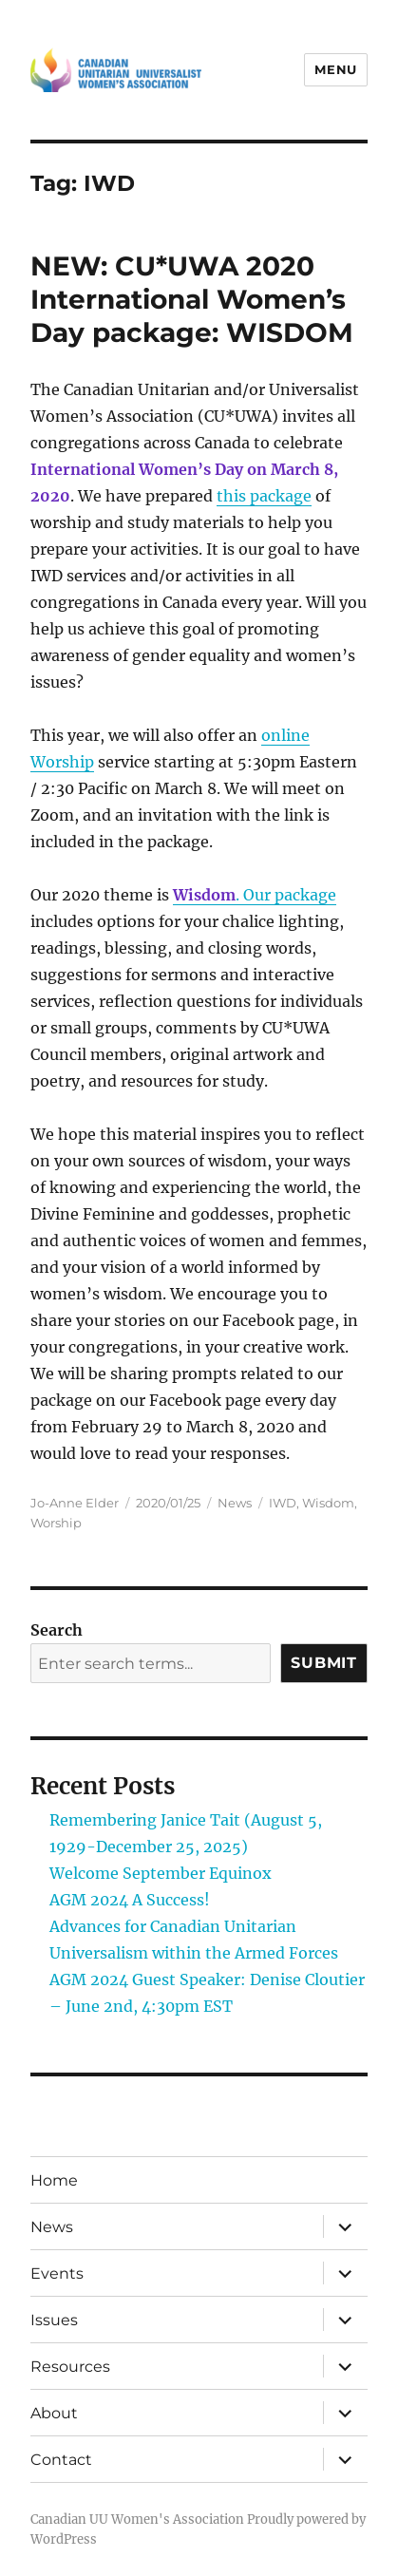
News (235, 1502)
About (54, 2413)
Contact (61, 2460)
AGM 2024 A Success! (129, 1899)
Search (56, 1629)
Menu (335, 69)
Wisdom (328, 1502)
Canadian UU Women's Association (137, 2519)
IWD (282, 1502)
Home (54, 2180)
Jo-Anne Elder (74, 1502)
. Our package (254, 894)
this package (264, 495)
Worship (56, 1522)
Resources (70, 2367)
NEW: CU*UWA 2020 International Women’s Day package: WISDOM (191, 299)
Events (57, 2273)
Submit (324, 1663)
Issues (54, 2320)
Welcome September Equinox (160, 1873)
